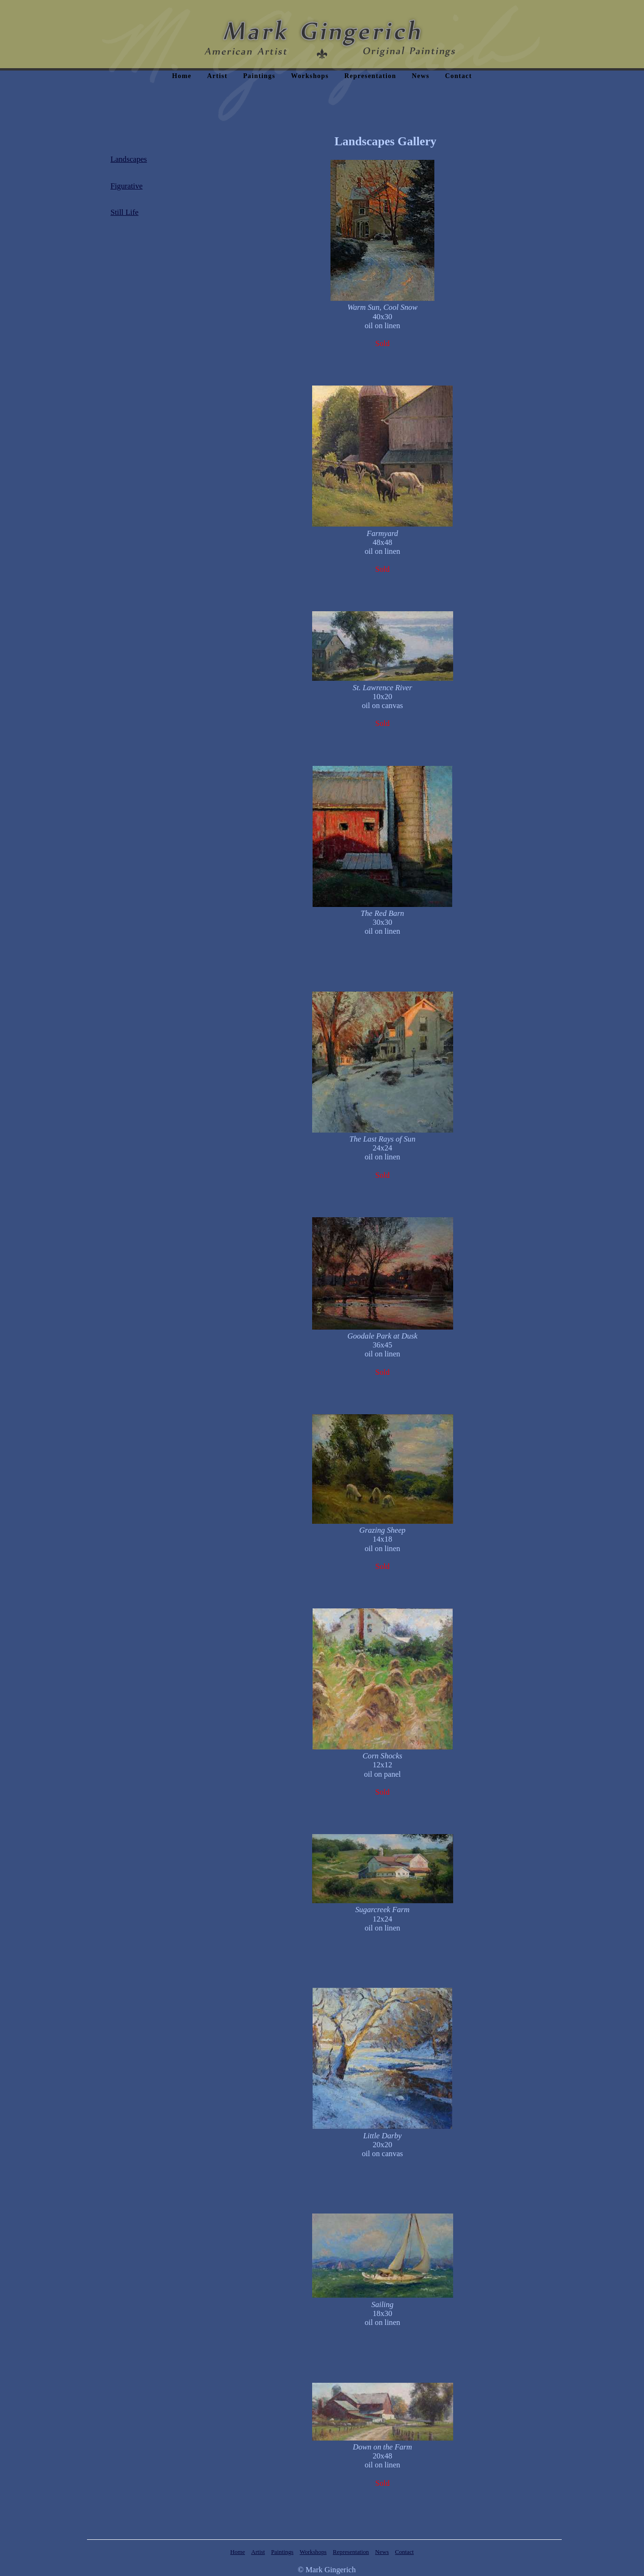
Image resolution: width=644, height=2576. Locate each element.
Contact (458, 75)
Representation (370, 75)
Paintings (259, 75)
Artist (217, 75)
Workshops (310, 75)
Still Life (124, 212)
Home (181, 75)
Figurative (126, 185)
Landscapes (128, 159)
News (420, 75)
